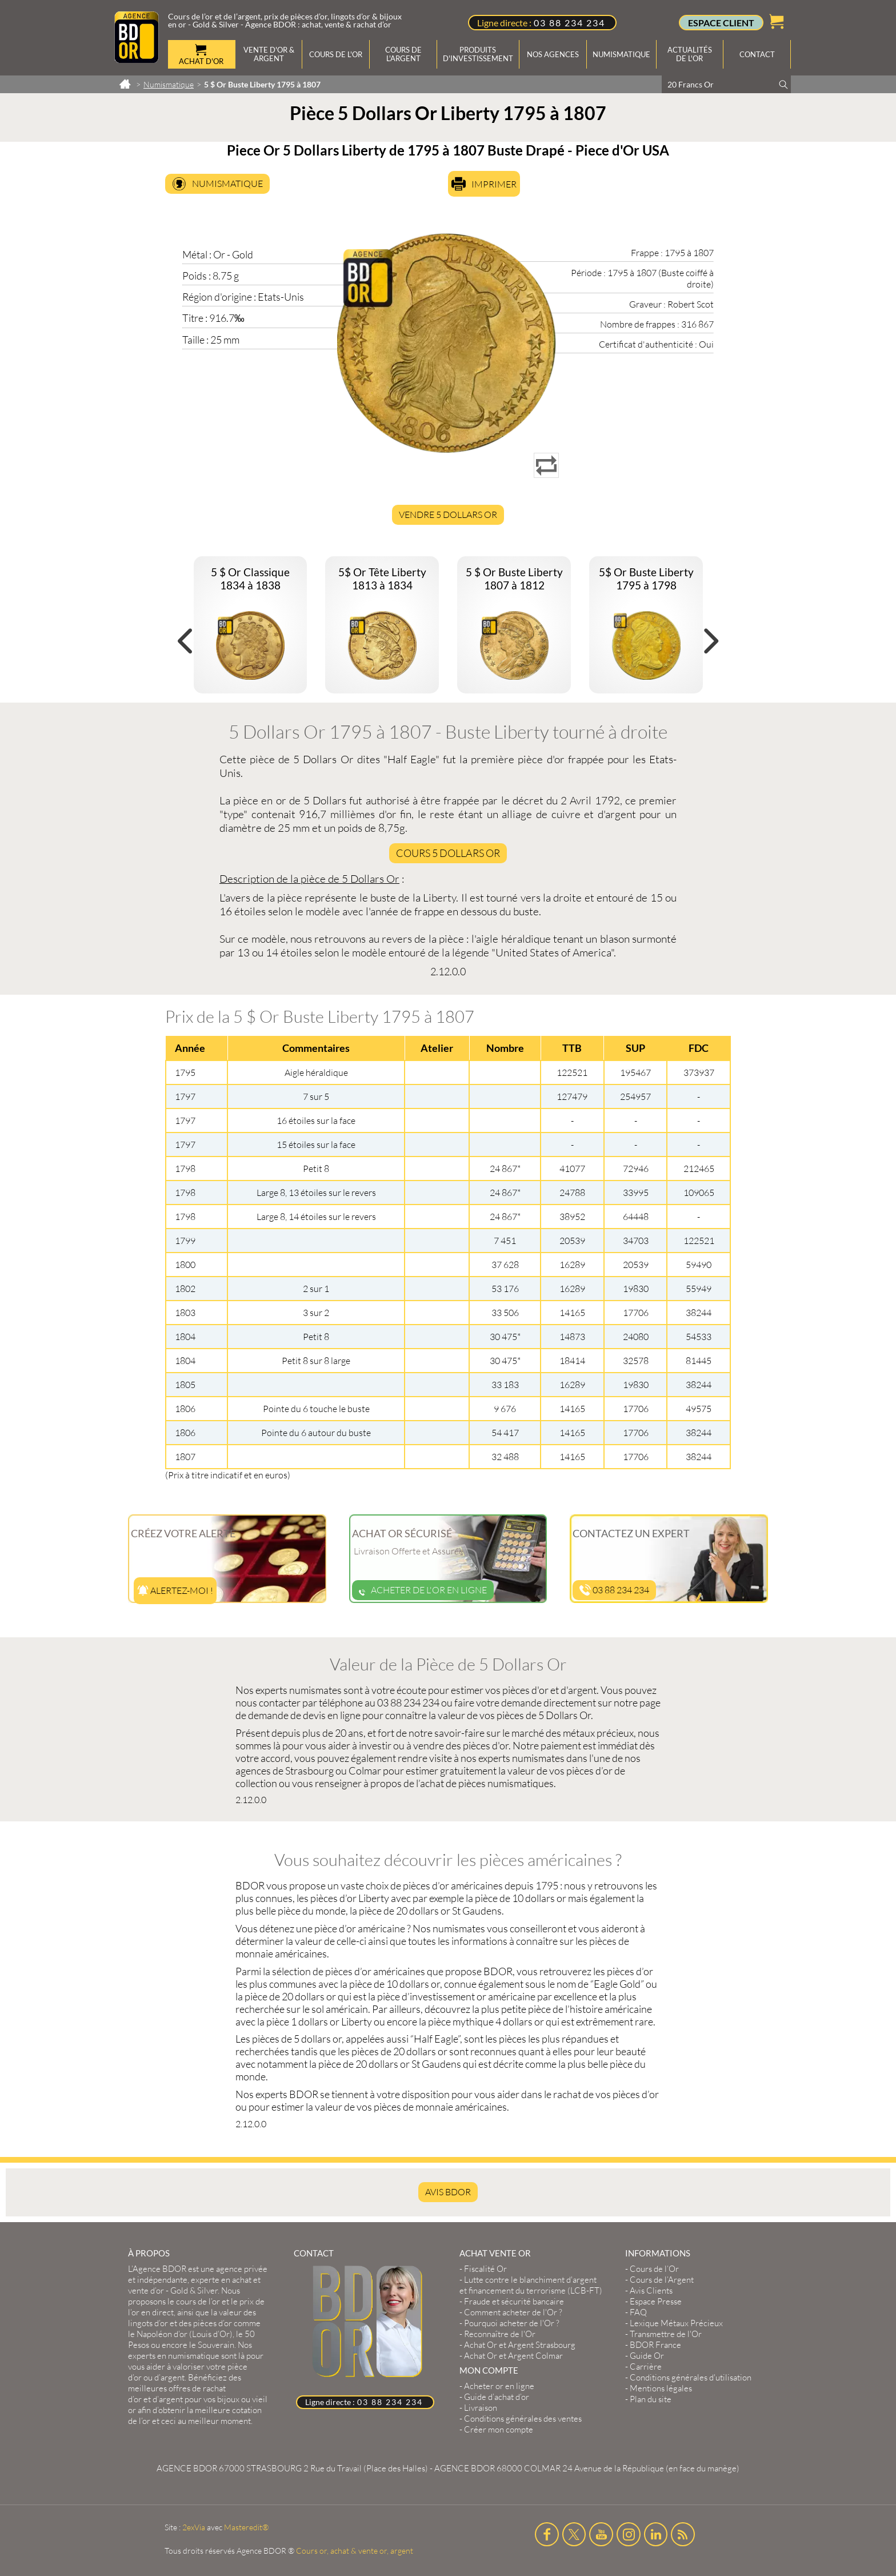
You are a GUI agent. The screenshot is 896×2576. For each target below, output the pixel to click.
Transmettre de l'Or (666, 2333)
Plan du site (650, 2399)
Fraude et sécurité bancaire (514, 2301)
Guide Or (647, 2355)
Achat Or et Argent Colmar (513, 2355)
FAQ (638, 2312)
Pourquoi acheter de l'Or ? (511, 2323)
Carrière (646, 2366)
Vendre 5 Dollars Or (448, 514)
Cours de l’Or (654, 2268)
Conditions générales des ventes (523, 2418)
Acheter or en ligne (499, 2385)
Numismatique (227, 183)
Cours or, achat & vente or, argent (354, 2550)
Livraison (480, 2407)
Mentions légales (661, 2388)
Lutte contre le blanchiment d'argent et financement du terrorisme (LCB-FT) (530, 2285)
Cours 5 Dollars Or (448, 853)
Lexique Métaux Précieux (676, 2323)
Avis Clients (651, 2290)
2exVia (193, 2527)
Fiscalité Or (485, 2268)
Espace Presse (656, 2301)
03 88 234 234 (569, 22)
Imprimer (494, 184)
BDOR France (655, 2344)
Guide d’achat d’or (496, 2396)
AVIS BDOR (448, 2192)
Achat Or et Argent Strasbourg (519, 2344)
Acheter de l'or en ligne (423, 1590)
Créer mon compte (498, 2429)
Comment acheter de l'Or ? (513, 2312)
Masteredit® (246, 2527)
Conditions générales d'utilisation (690, 2377)
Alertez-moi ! (175, 1590)
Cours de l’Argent (662, 2279)
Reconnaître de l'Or (499, 2333)
